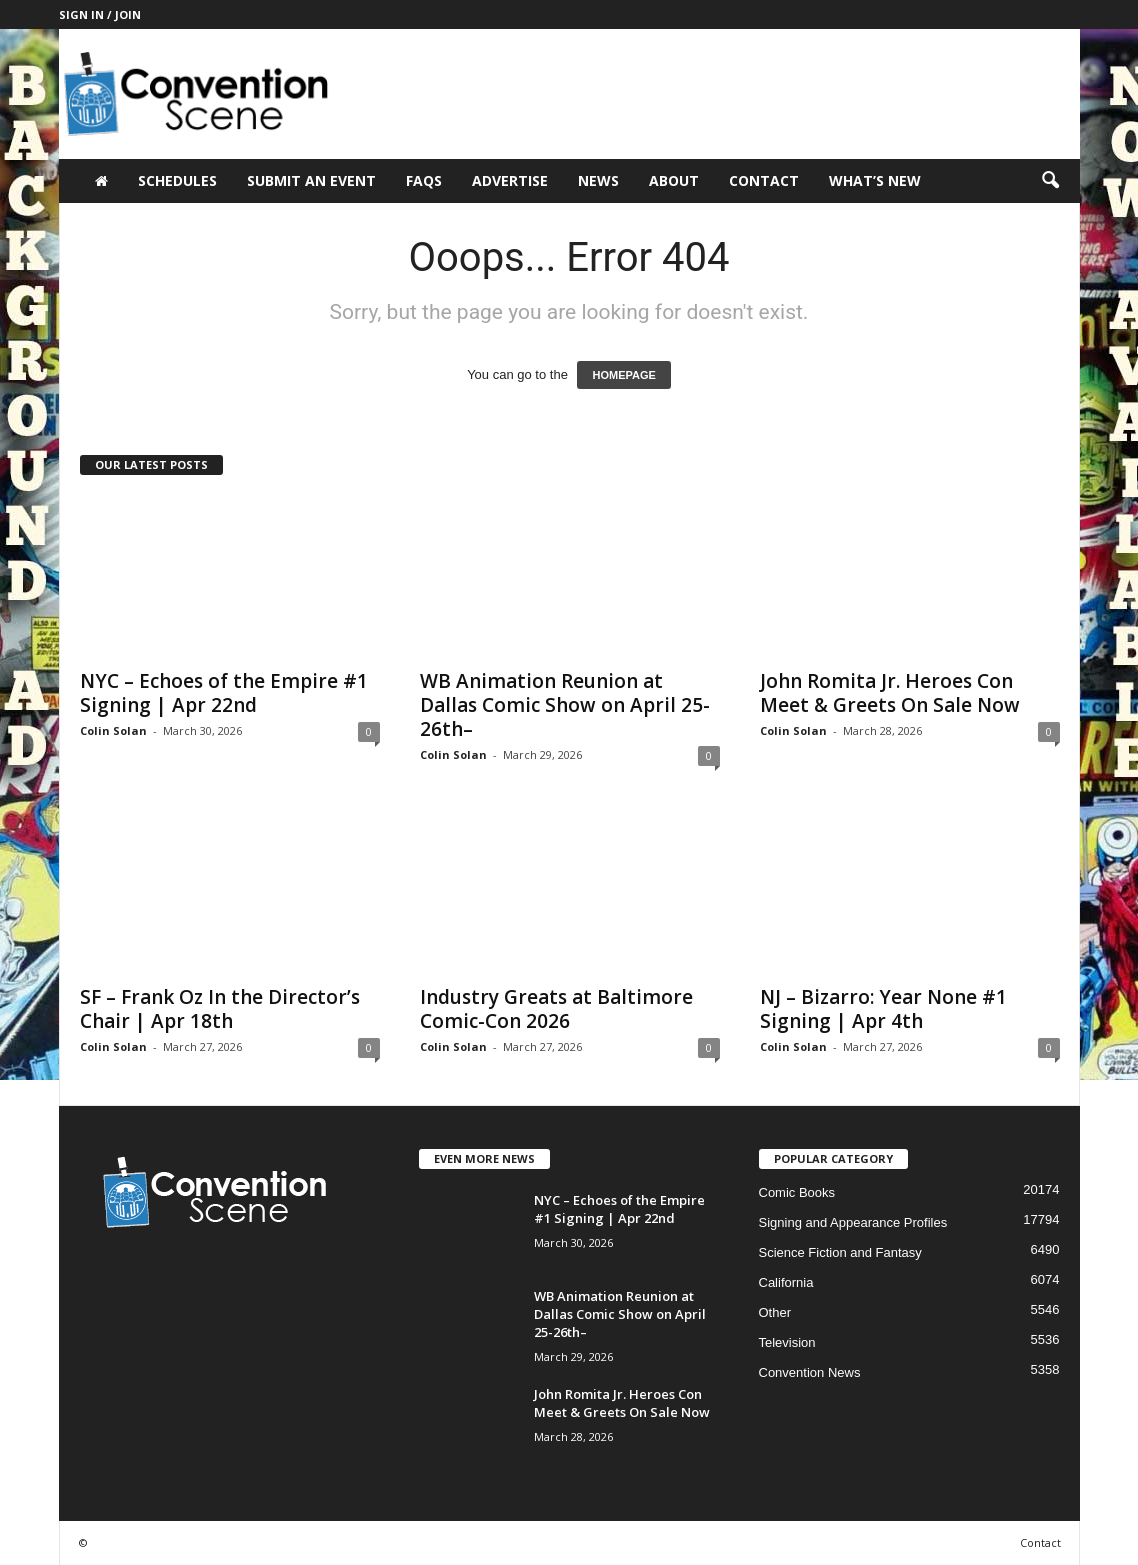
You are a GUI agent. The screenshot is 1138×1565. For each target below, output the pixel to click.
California (786, 1282)
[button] (1050, 181)
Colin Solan (113, 730)
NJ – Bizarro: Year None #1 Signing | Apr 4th (883, 1009)
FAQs (424, 180)
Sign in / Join (100, 14)
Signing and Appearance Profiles (853, 1222)
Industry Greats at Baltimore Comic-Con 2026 (556, 1009)
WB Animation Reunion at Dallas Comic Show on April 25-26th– (565, 705)
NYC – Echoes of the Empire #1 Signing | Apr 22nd (224, 693)
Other (775, 1312)
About (674, 180)
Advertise (510, 180)
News (598, 180)
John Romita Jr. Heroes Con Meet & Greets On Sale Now (890, 693)
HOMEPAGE (623, 375)
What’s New (875, 180)
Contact (764, 180)
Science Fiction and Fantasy (840, 1252)
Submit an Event (311, 180)
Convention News (810, 1372)
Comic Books (797, 1192)
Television (787, 1342)
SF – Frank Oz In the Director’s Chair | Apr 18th (220, 1009)
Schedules (177, 180)
